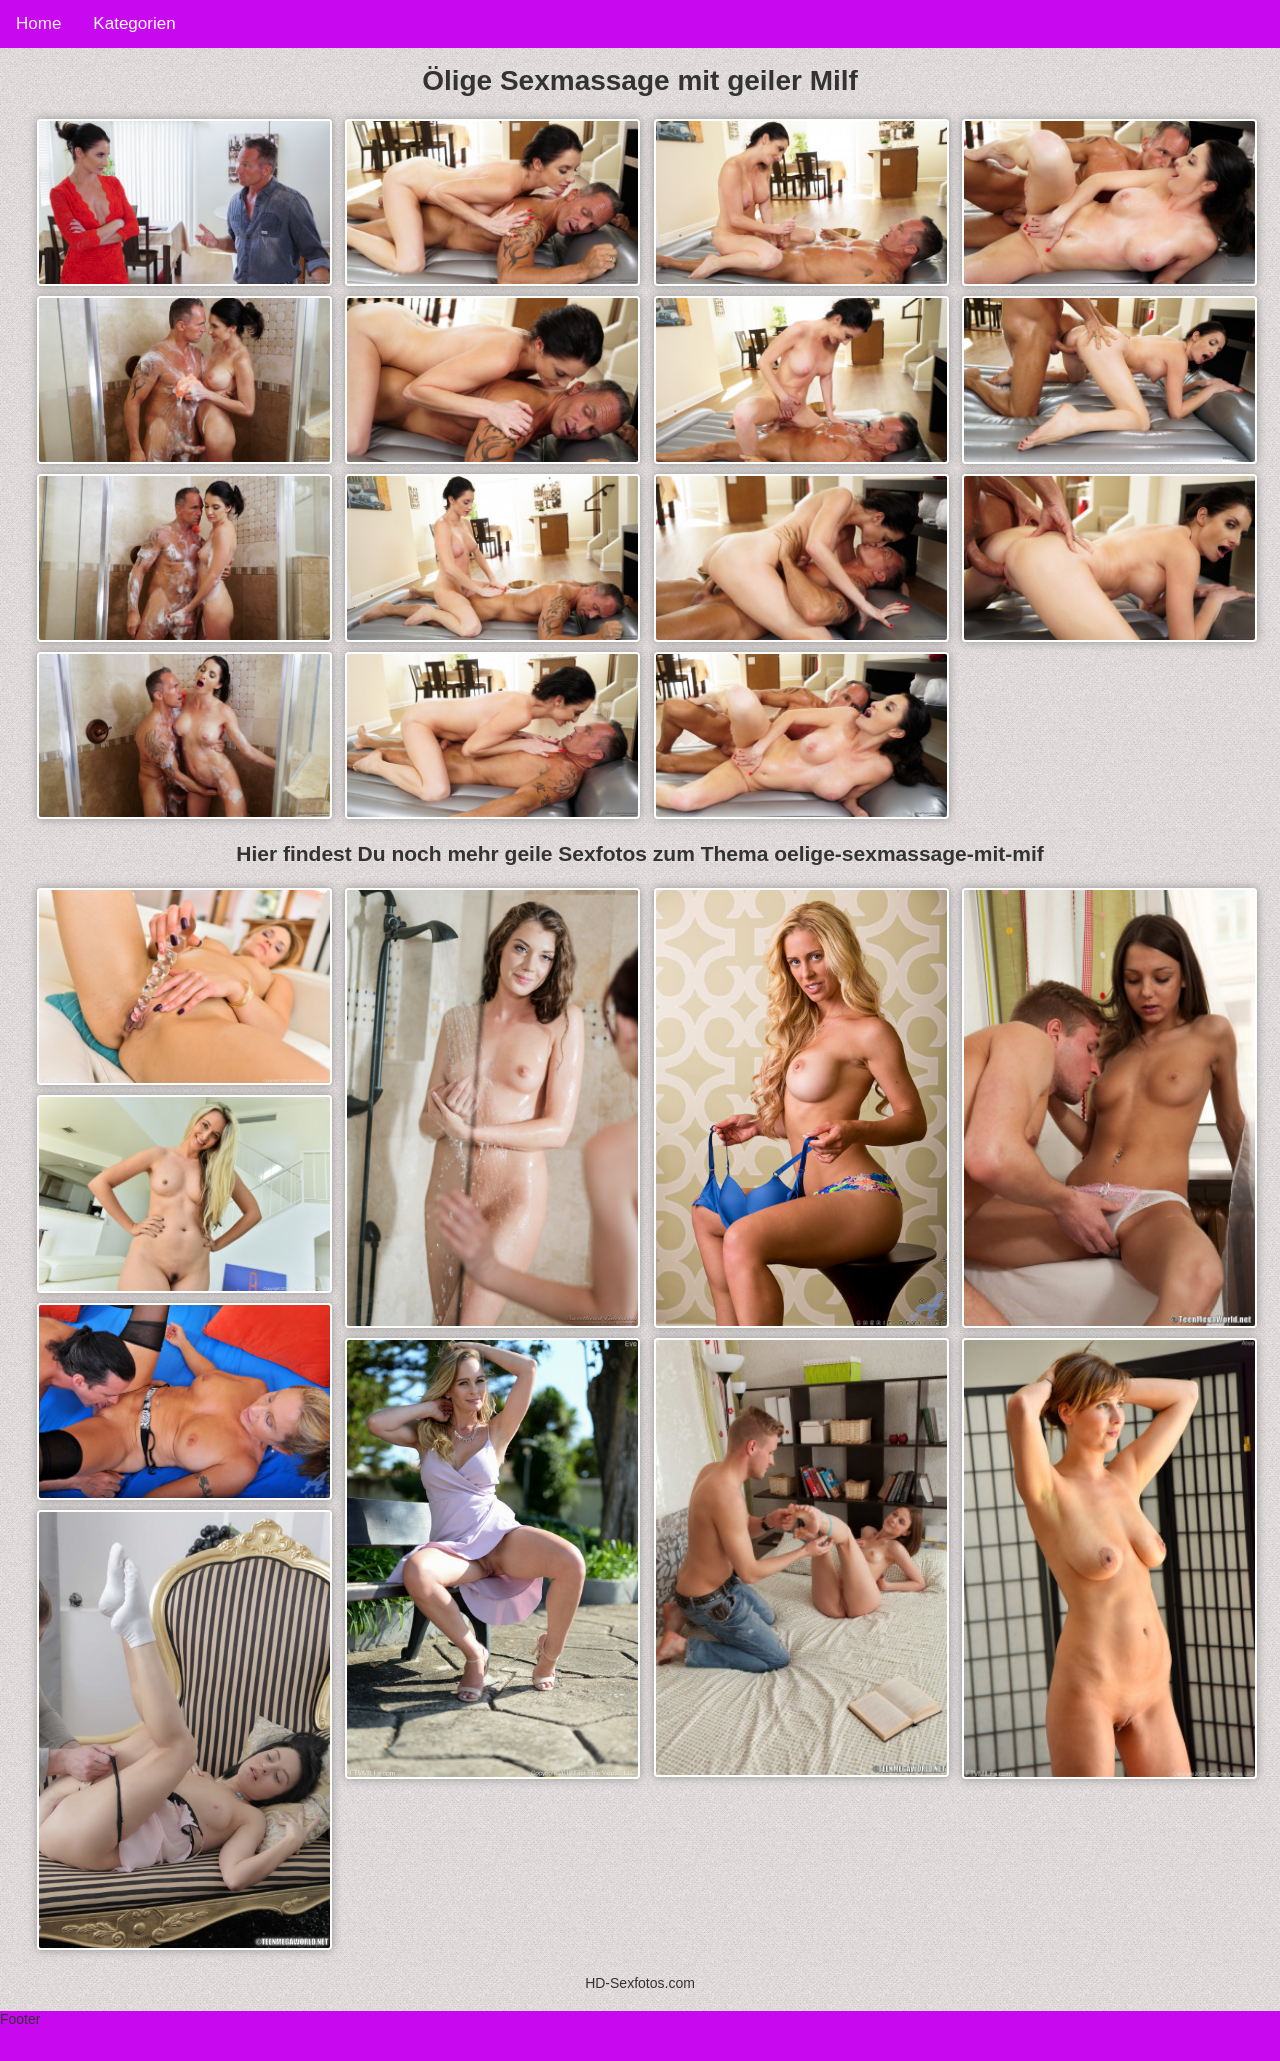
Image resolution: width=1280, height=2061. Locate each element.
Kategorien (134, 23)
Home (38, 23)
